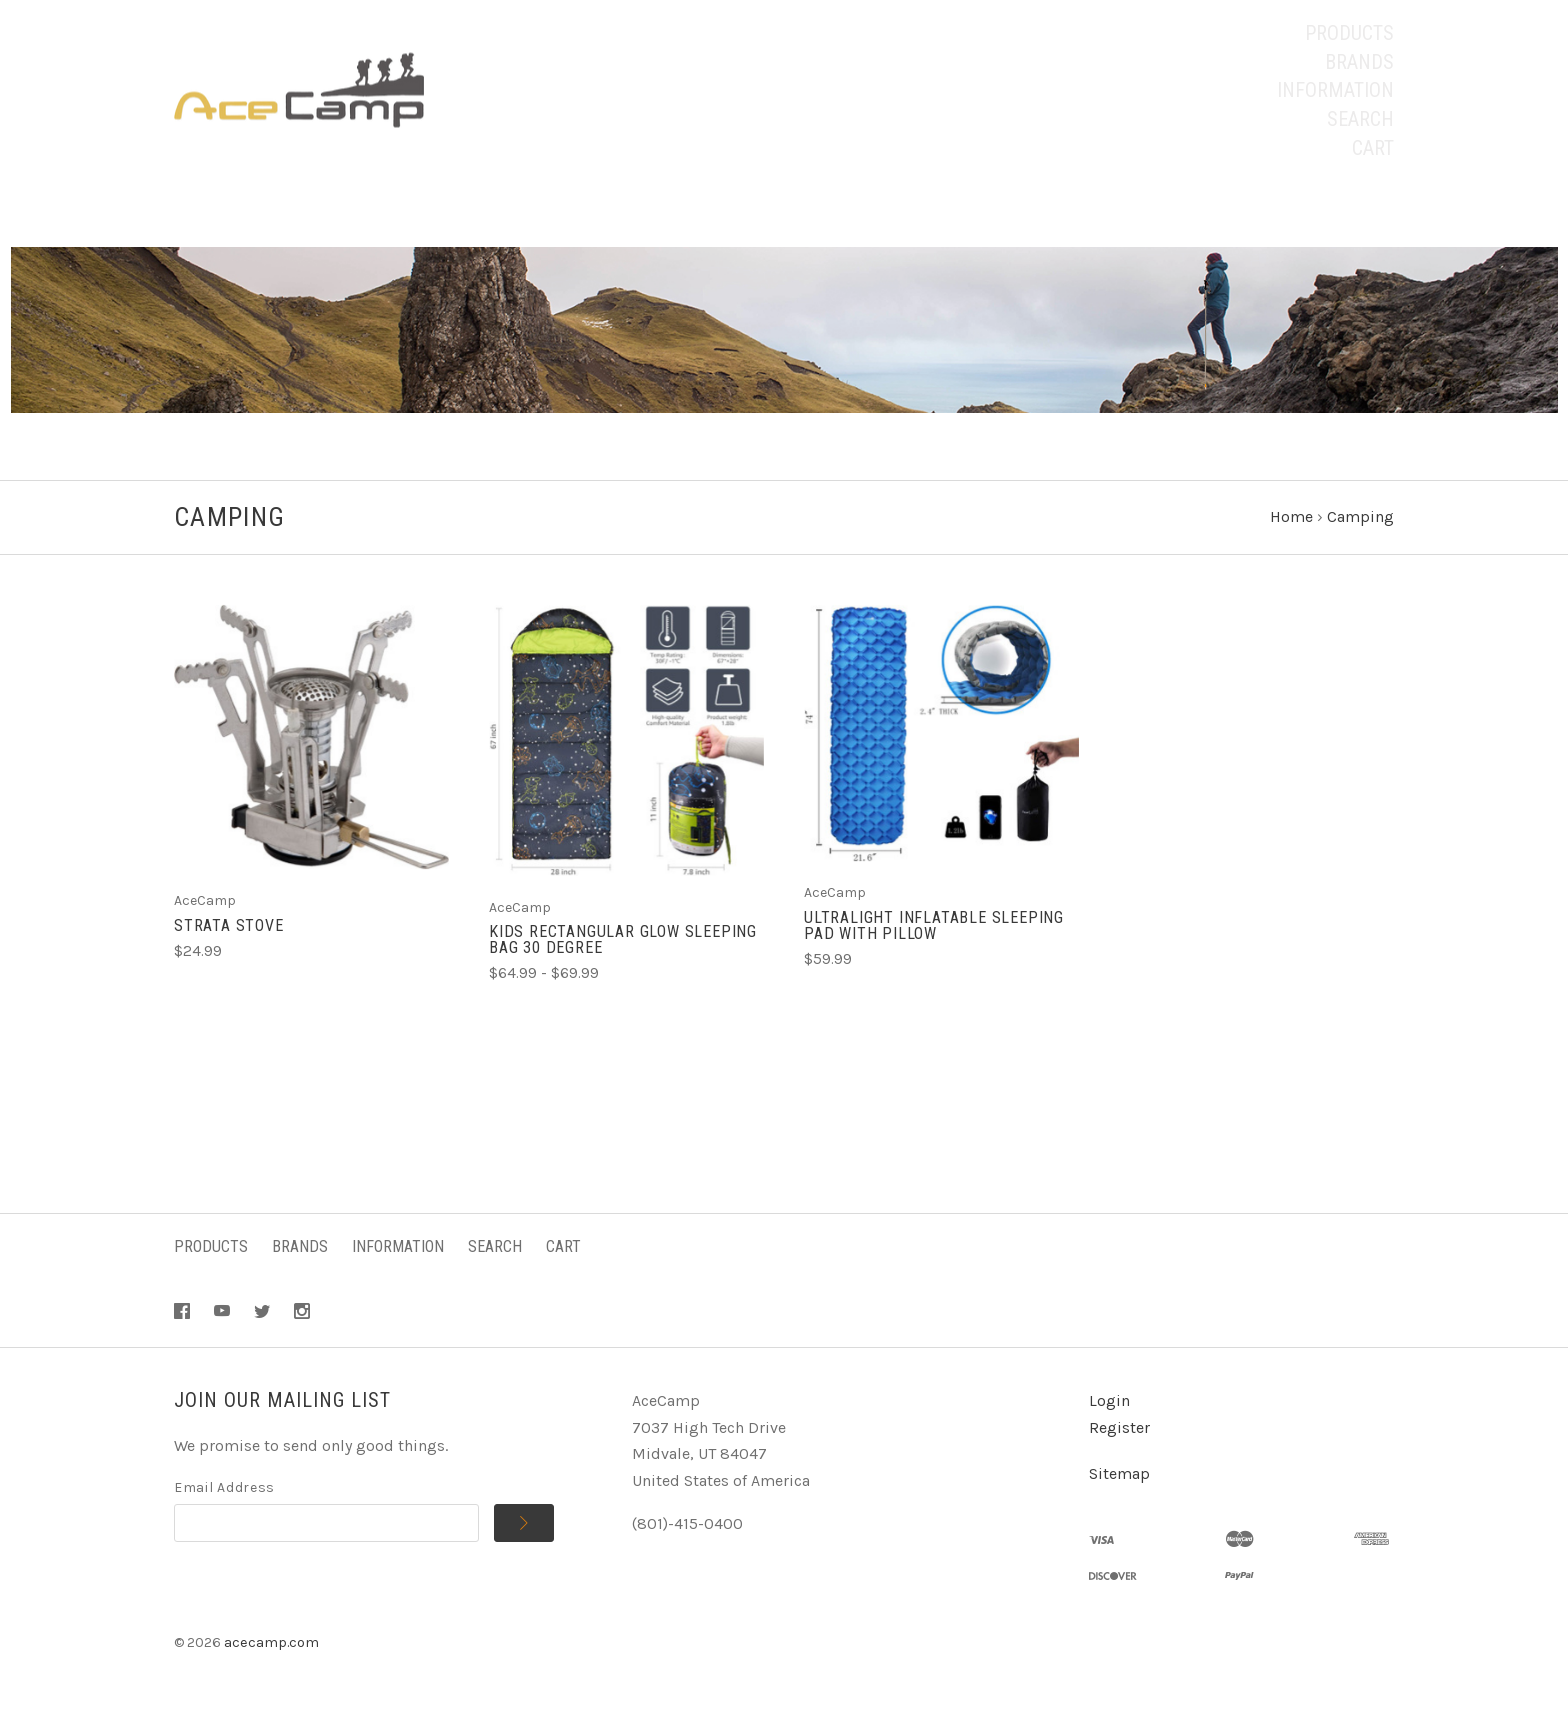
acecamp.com (271, 1642)
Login (1109, 1400)
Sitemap (1119, 1473)
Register (1119, 1427)
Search (1360, 119)
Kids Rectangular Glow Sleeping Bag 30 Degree (623, 939)
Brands (1359, 62)
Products (1349, 33)
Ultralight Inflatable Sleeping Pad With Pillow (934, 925)
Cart (1373, 148)
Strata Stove (229, 925)
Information (1335, 90)
